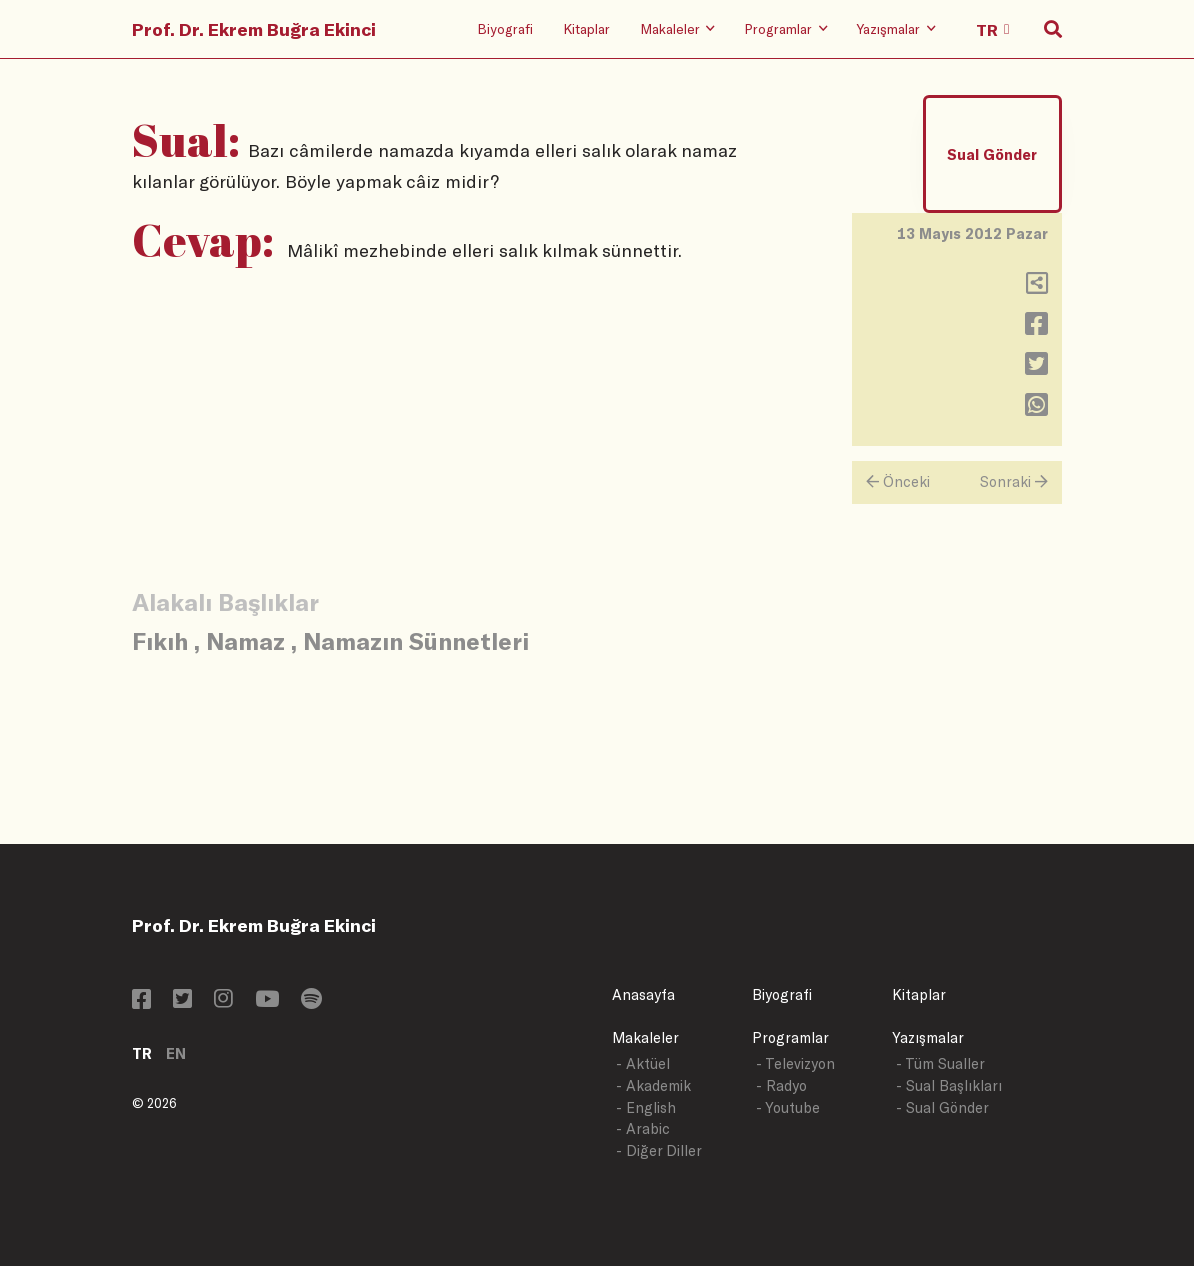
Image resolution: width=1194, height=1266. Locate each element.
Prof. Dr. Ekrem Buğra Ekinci (254, 29)
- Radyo (781, 1085)
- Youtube (788, 1107)
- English (646, 1107)
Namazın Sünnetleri (416, 640)
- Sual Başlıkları (949, 1085)
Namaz (245, 640)
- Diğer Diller (659, 1150)
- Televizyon (795, 1063)
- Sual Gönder (942, 1107)
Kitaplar (586, 28)
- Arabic (643, 1128)
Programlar (790, 1037)
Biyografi (505, 28)
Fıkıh (160, 640)
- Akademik (653, 1085)
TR (142, 1053)
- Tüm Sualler (940, 1063)
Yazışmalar (928, 1037)
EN (176, 1053)
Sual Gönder (992, 154)
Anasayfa (643, 994)
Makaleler (645, 1037)
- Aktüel (643, 1063)
